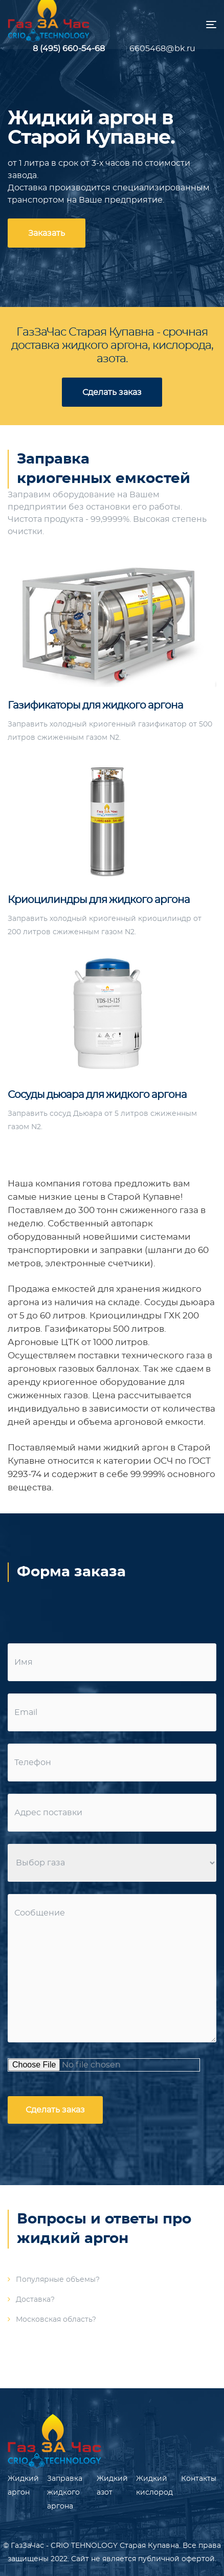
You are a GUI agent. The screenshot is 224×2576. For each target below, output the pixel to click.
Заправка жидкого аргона (64, 2492)
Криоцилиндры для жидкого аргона (99, 900)
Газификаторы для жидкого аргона (95, 705)
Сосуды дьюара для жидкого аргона (97, 1095)
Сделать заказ (112, 392)
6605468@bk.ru (155, 49)
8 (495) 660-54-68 (69, 49)
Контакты (198, 2478)
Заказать (46, 233)
